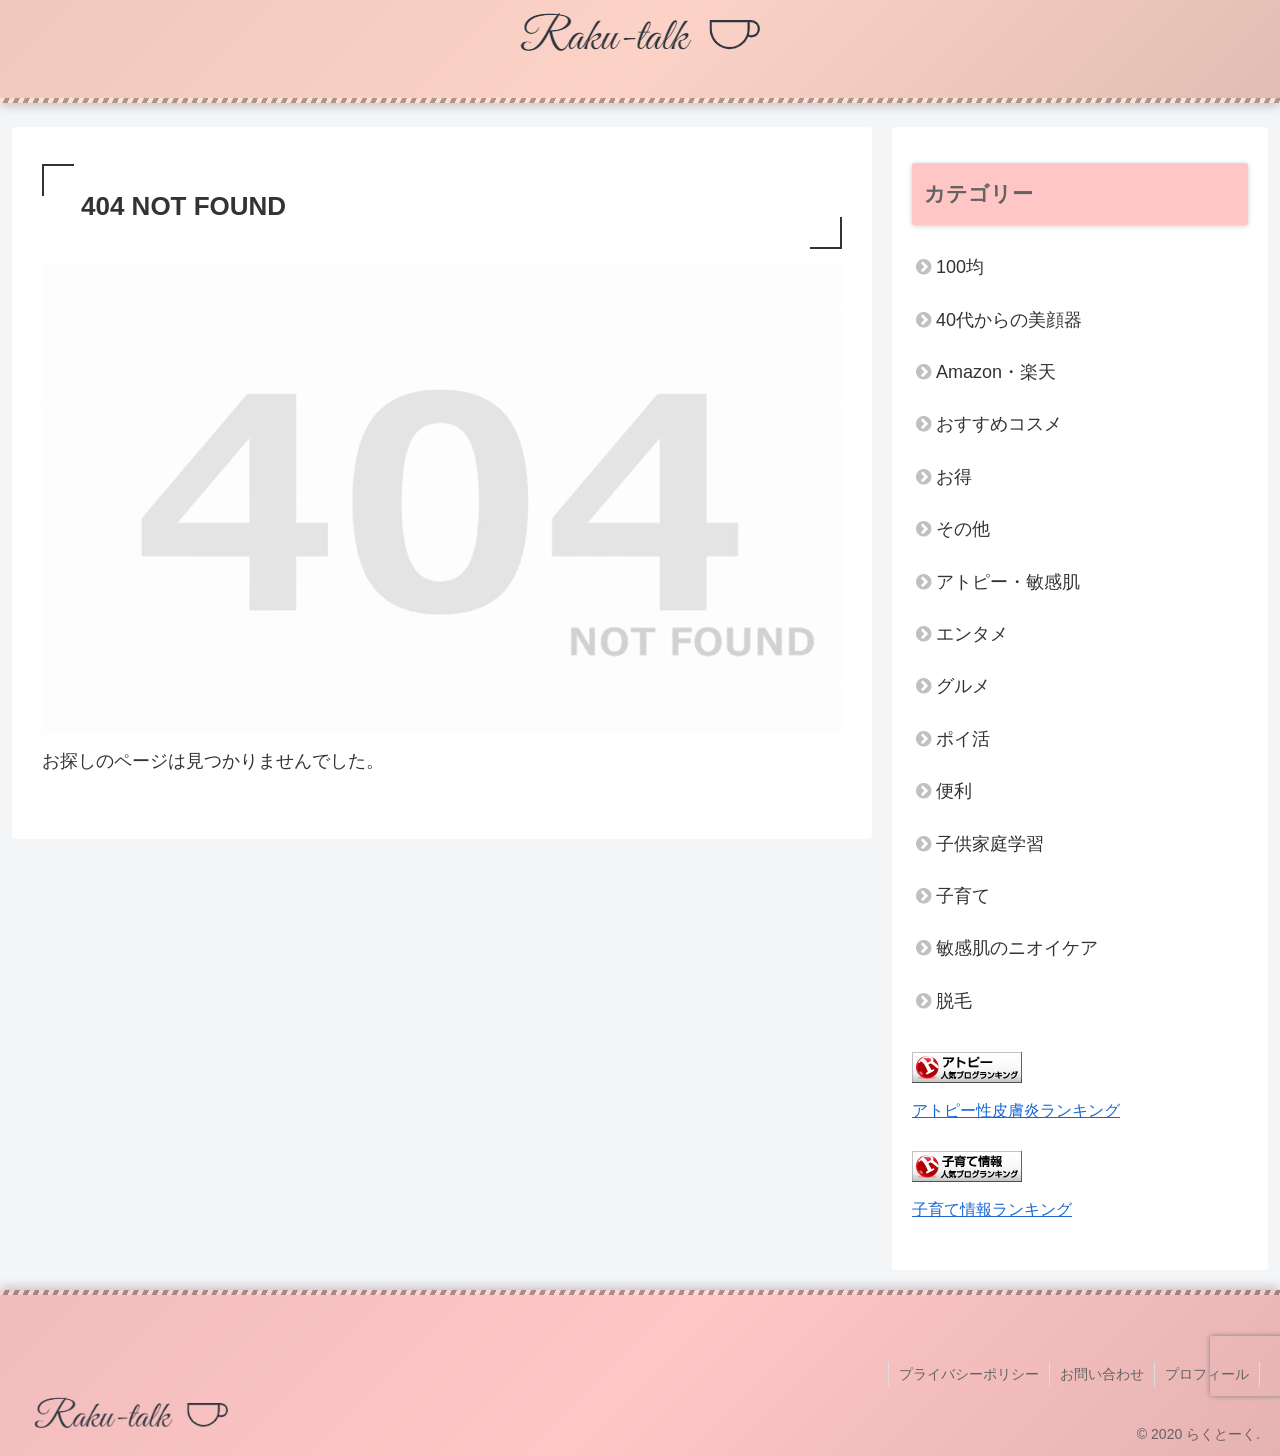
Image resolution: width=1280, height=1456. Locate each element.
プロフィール (1207, 1374)
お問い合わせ (1102, 1374)
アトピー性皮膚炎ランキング (1016, 1110)
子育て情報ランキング (992, 1209)
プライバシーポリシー (969, 1374)
